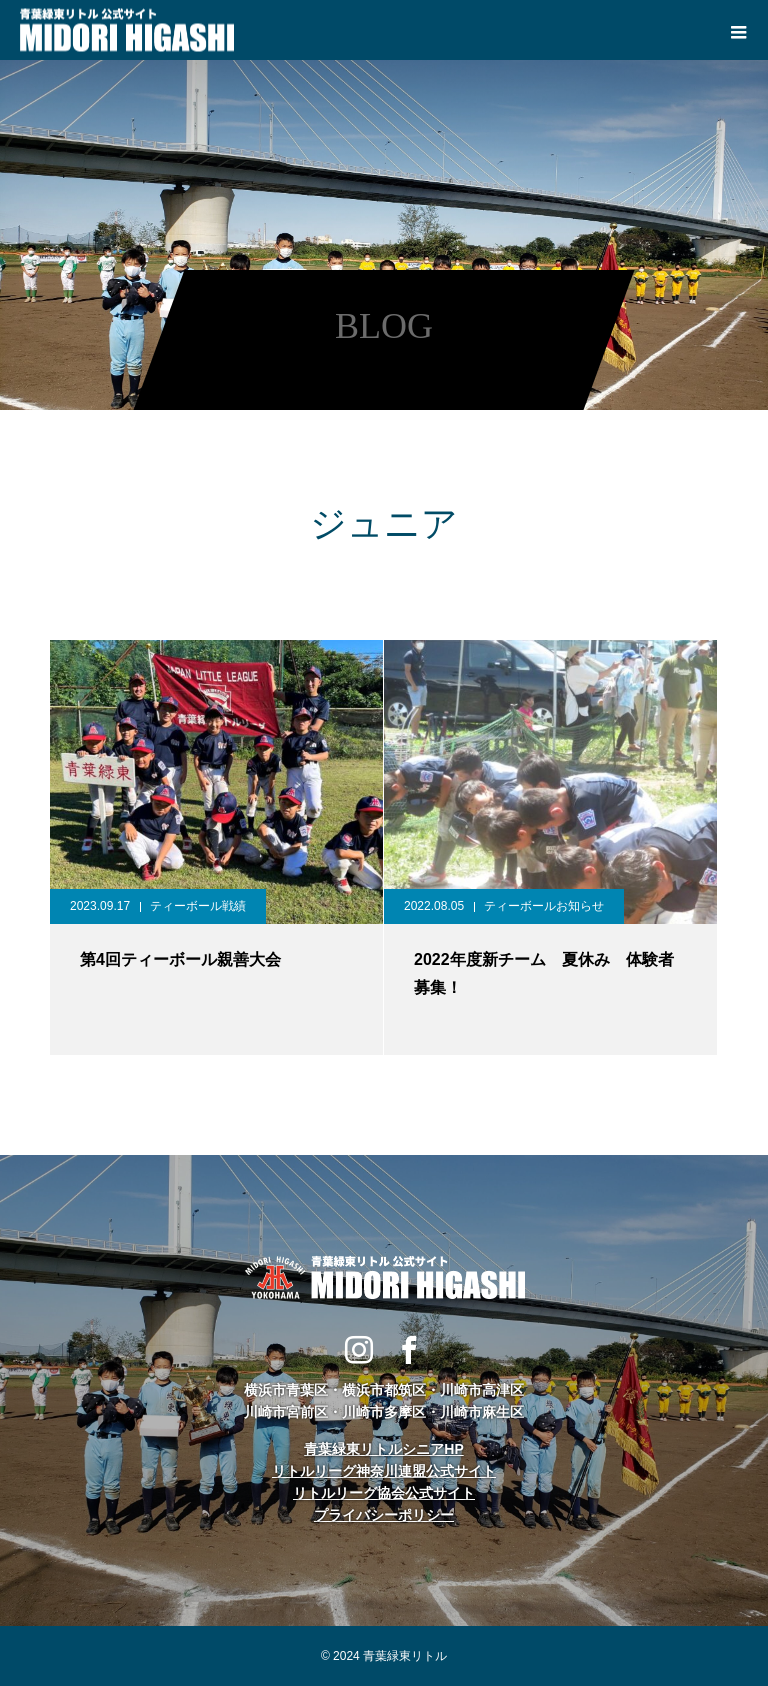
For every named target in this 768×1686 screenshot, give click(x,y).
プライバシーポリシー (384, 1515)
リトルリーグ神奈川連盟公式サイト (384, 1471)
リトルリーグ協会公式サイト (384, 1493)
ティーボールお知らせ (544, 906)
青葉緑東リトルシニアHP (383, 1449)
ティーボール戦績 (198, 906)
